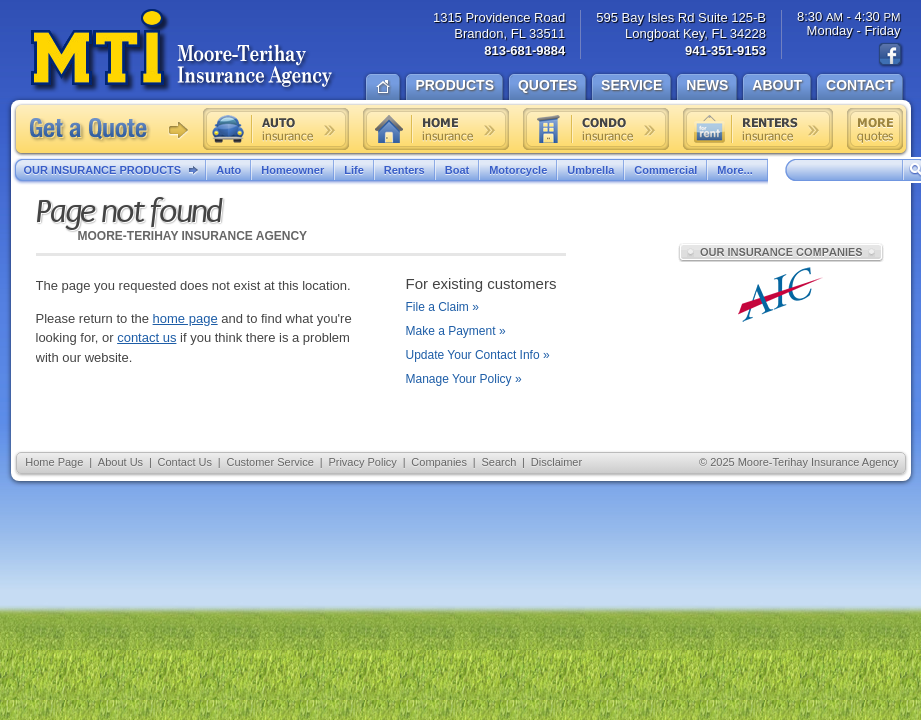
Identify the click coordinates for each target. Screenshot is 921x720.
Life (354, 170)
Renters (404, 170)
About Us (120, 462)
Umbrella (590, 170)
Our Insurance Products (115, 171)
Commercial (665, 170)
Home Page (54, 462)
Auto (228, 170)
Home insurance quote (436, 129)
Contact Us (185, 462)
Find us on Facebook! (891, 55)
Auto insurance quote (276, 129)
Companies (439, 462)
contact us (146, 337)
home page (185, 318)
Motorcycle (518, 170)
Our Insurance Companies (781, 252)
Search (498, 462)
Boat (457, 170)
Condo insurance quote (596, 129)
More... (737, 170)
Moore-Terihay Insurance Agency (183, 51)
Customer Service (269, 462)
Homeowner (292, 170)
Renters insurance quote (758, 129)
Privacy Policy (362, 462)
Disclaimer (556, 462)
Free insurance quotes (875, 129)
